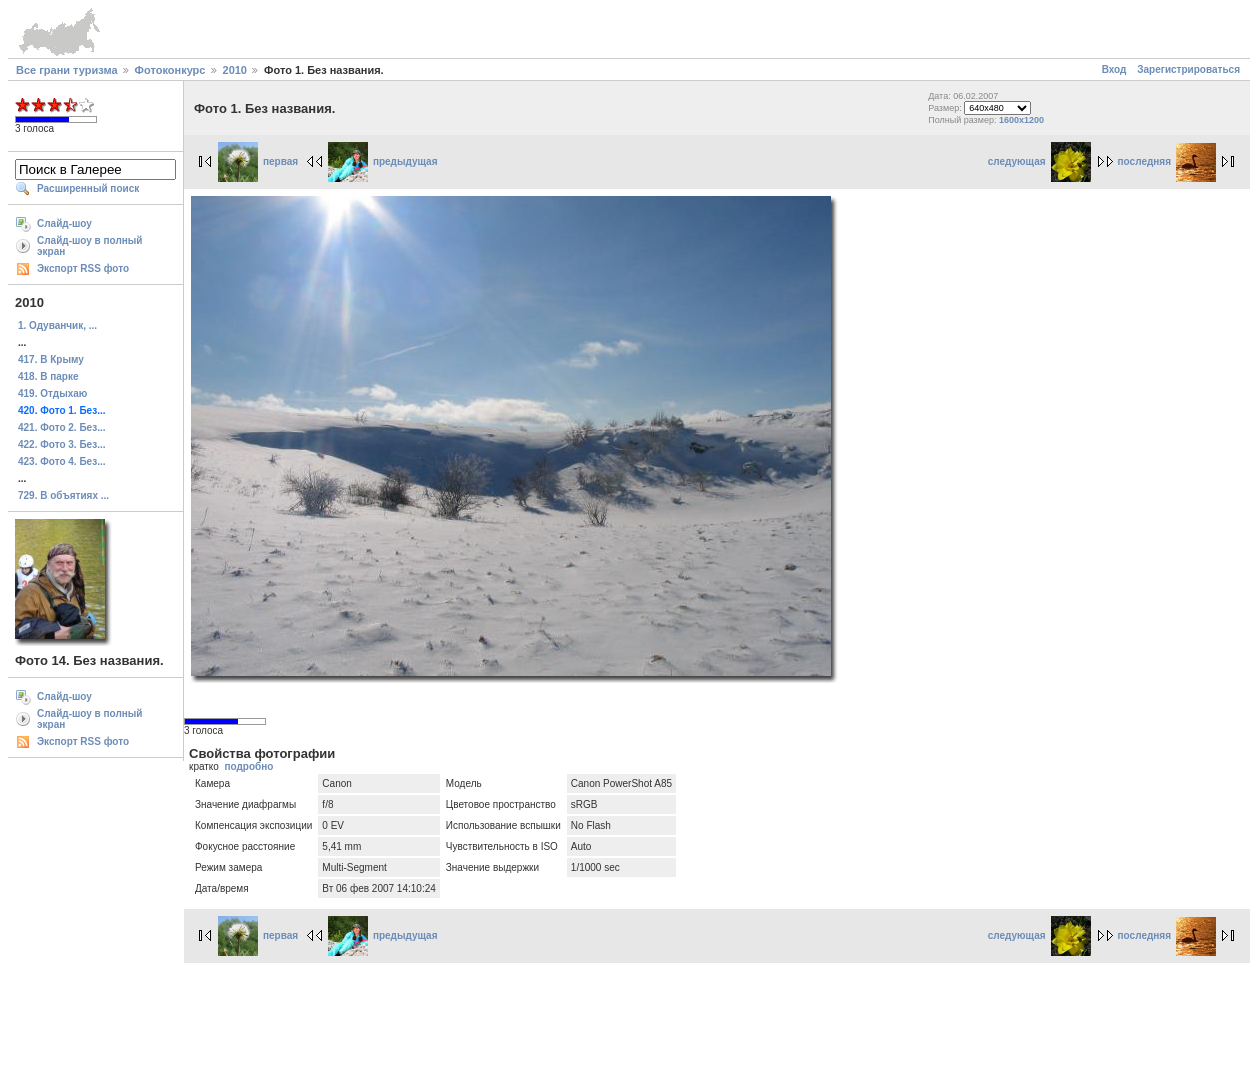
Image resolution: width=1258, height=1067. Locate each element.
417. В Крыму (51, 359)
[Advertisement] (629, 1012)
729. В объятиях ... (63, 495)
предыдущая (383, 161)
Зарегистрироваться (1188, 69)
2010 (235, 70)
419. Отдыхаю (52, 393)
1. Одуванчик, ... (57, 325)
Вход (1114, 69)
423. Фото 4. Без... (61, 461)
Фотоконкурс (170, 70)
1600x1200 (1021, 120)
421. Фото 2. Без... (61, 427)
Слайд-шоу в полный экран (90, 246)
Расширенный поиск (88, 188)
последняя (1167, 161)
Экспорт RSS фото (83, 268)
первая (258, 161)
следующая (1039, 161)
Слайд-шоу (64, 223)
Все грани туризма (67, 70)
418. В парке (48, 376)
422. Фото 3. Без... (61, 444)
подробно (248, 766)
